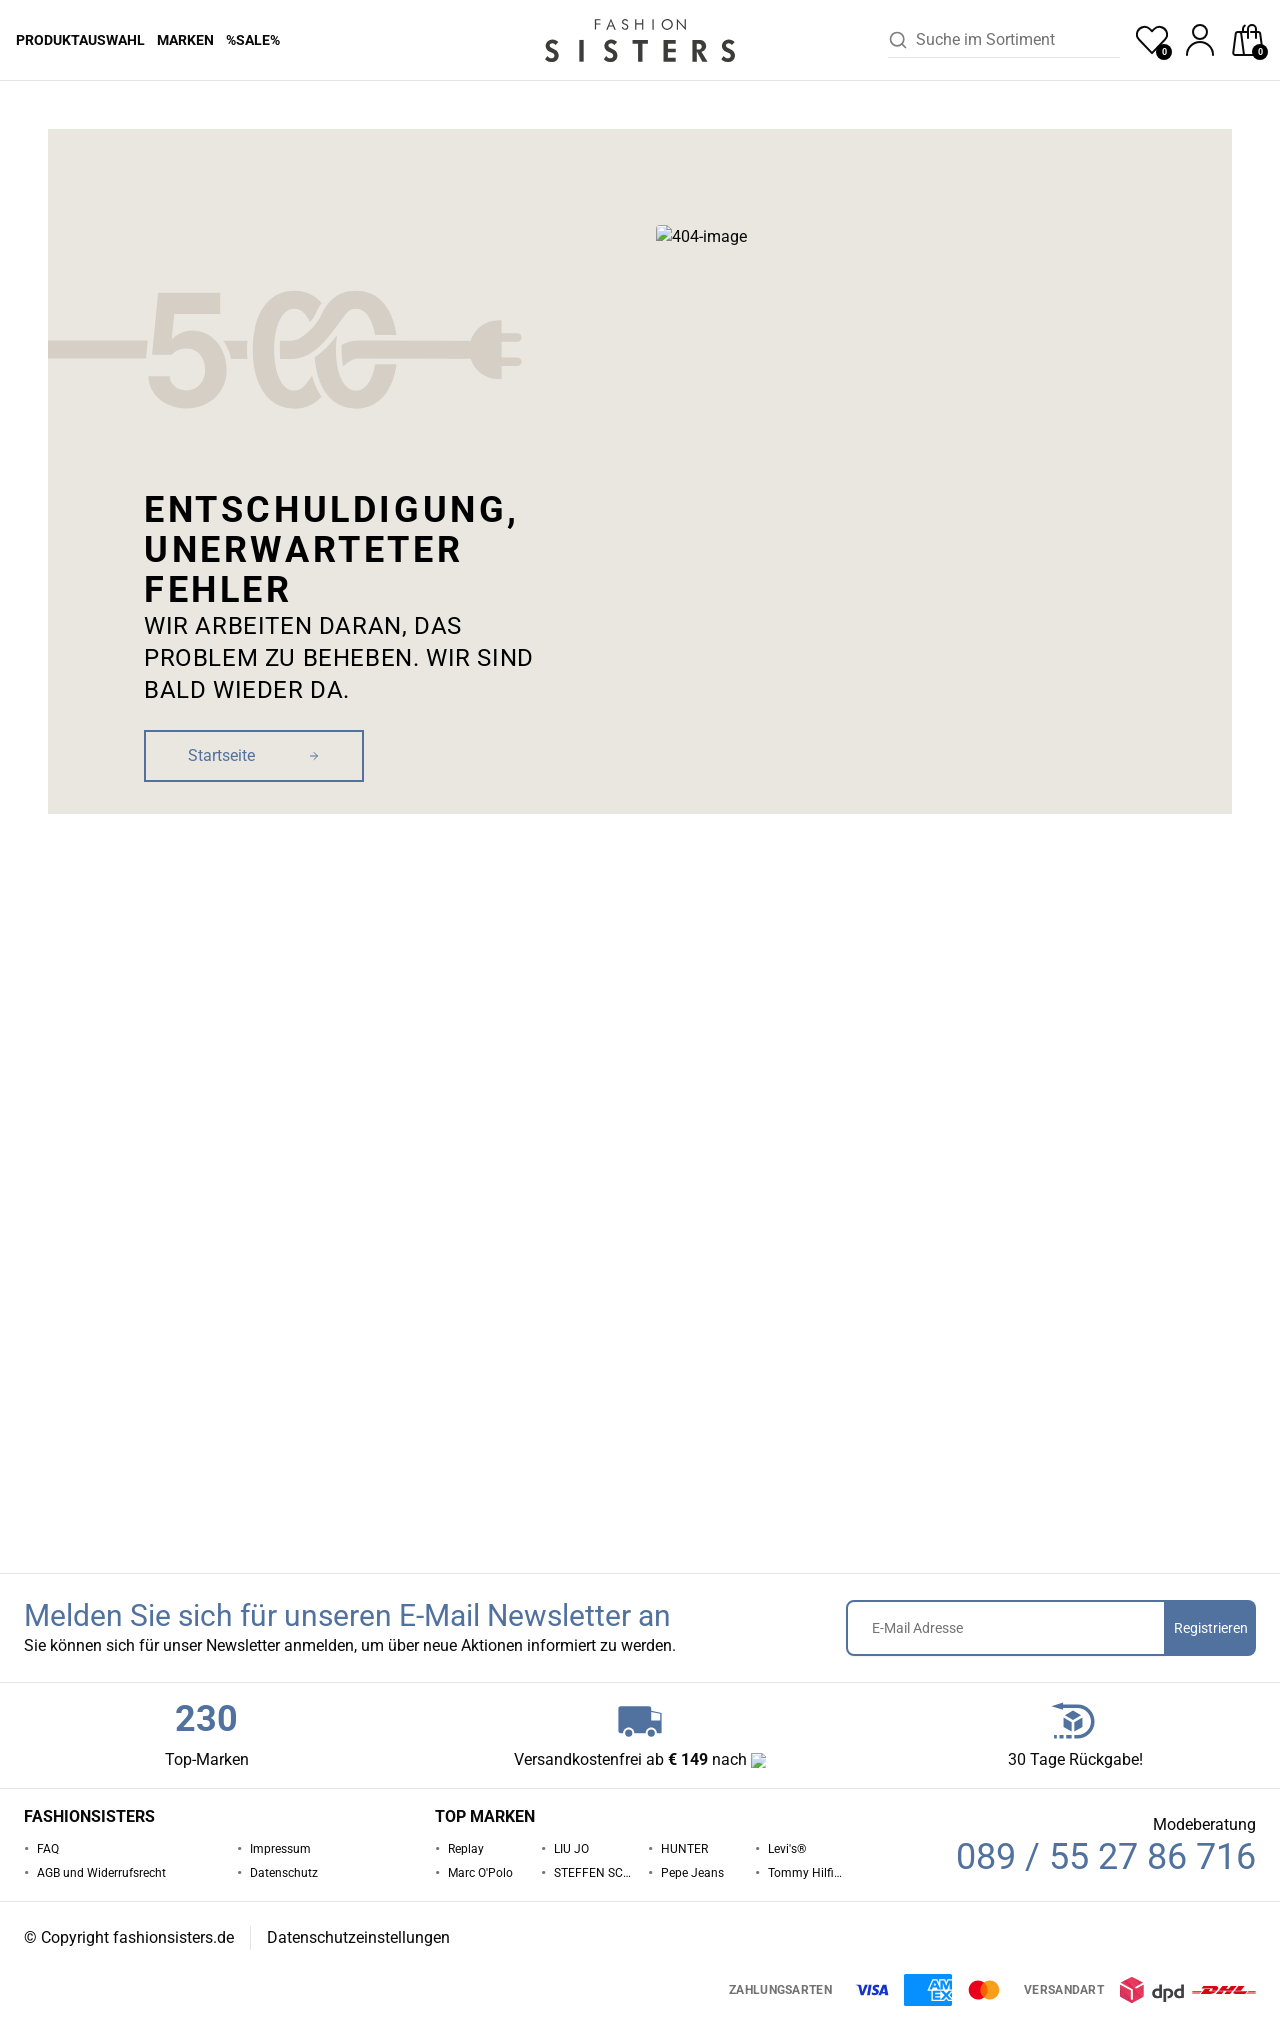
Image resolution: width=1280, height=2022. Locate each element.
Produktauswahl (80, 40)
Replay (466, 1849)
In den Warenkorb (1044, 599)
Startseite (41, 109)
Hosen (99, 109)
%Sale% (253, 40)
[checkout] (1248, 40)
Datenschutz (284, 1873)
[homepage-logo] (640, 40)
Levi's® (787, 1849)
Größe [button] (849, 486)
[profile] (1200, 40)
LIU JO (571, 1849)
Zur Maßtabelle (1200, 491)
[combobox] (1018, 40)
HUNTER (684, 1849)
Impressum (280, 1849)
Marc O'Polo (480, 1873)
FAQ (48, 1849)
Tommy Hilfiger (807, 1873)
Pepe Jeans (163, 109)
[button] (1140, 109)
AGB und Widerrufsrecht (101, 1873)
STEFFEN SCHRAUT (593, 1873)
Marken (185, 40)
